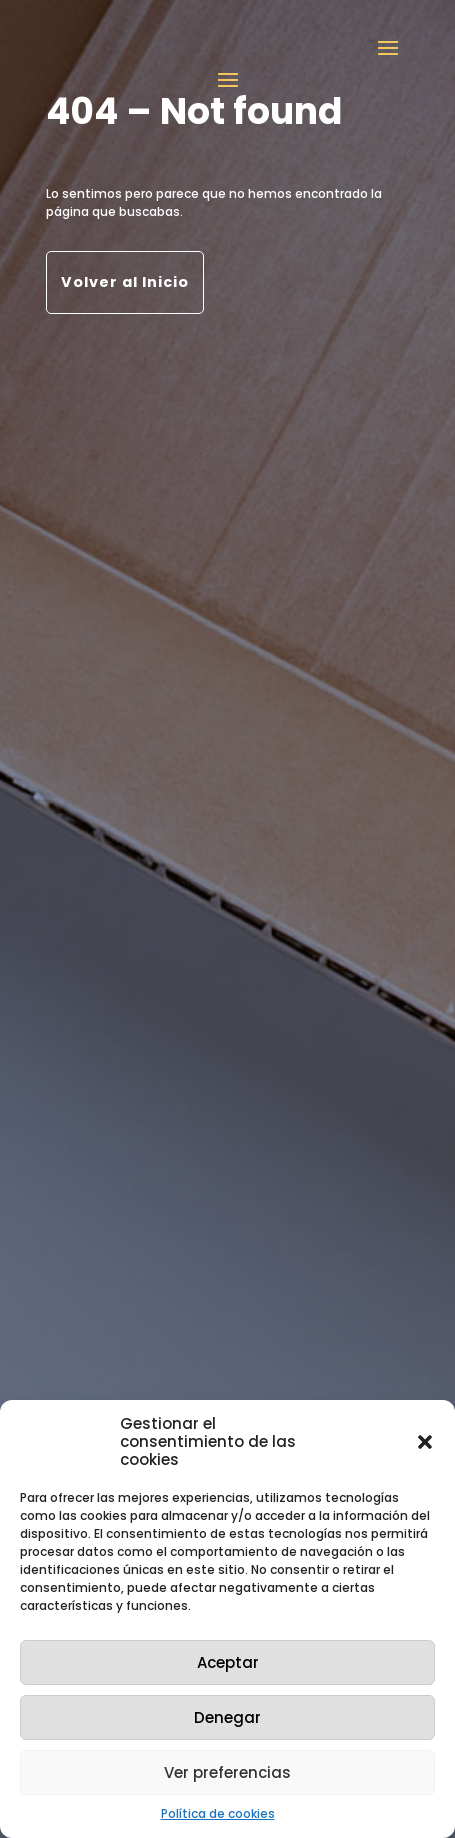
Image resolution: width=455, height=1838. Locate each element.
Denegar (227, 1717)
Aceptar (228, 1662)
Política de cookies (218, 1813)
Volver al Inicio (125, 282)
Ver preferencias (227, 1772)
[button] (425, 1442)
